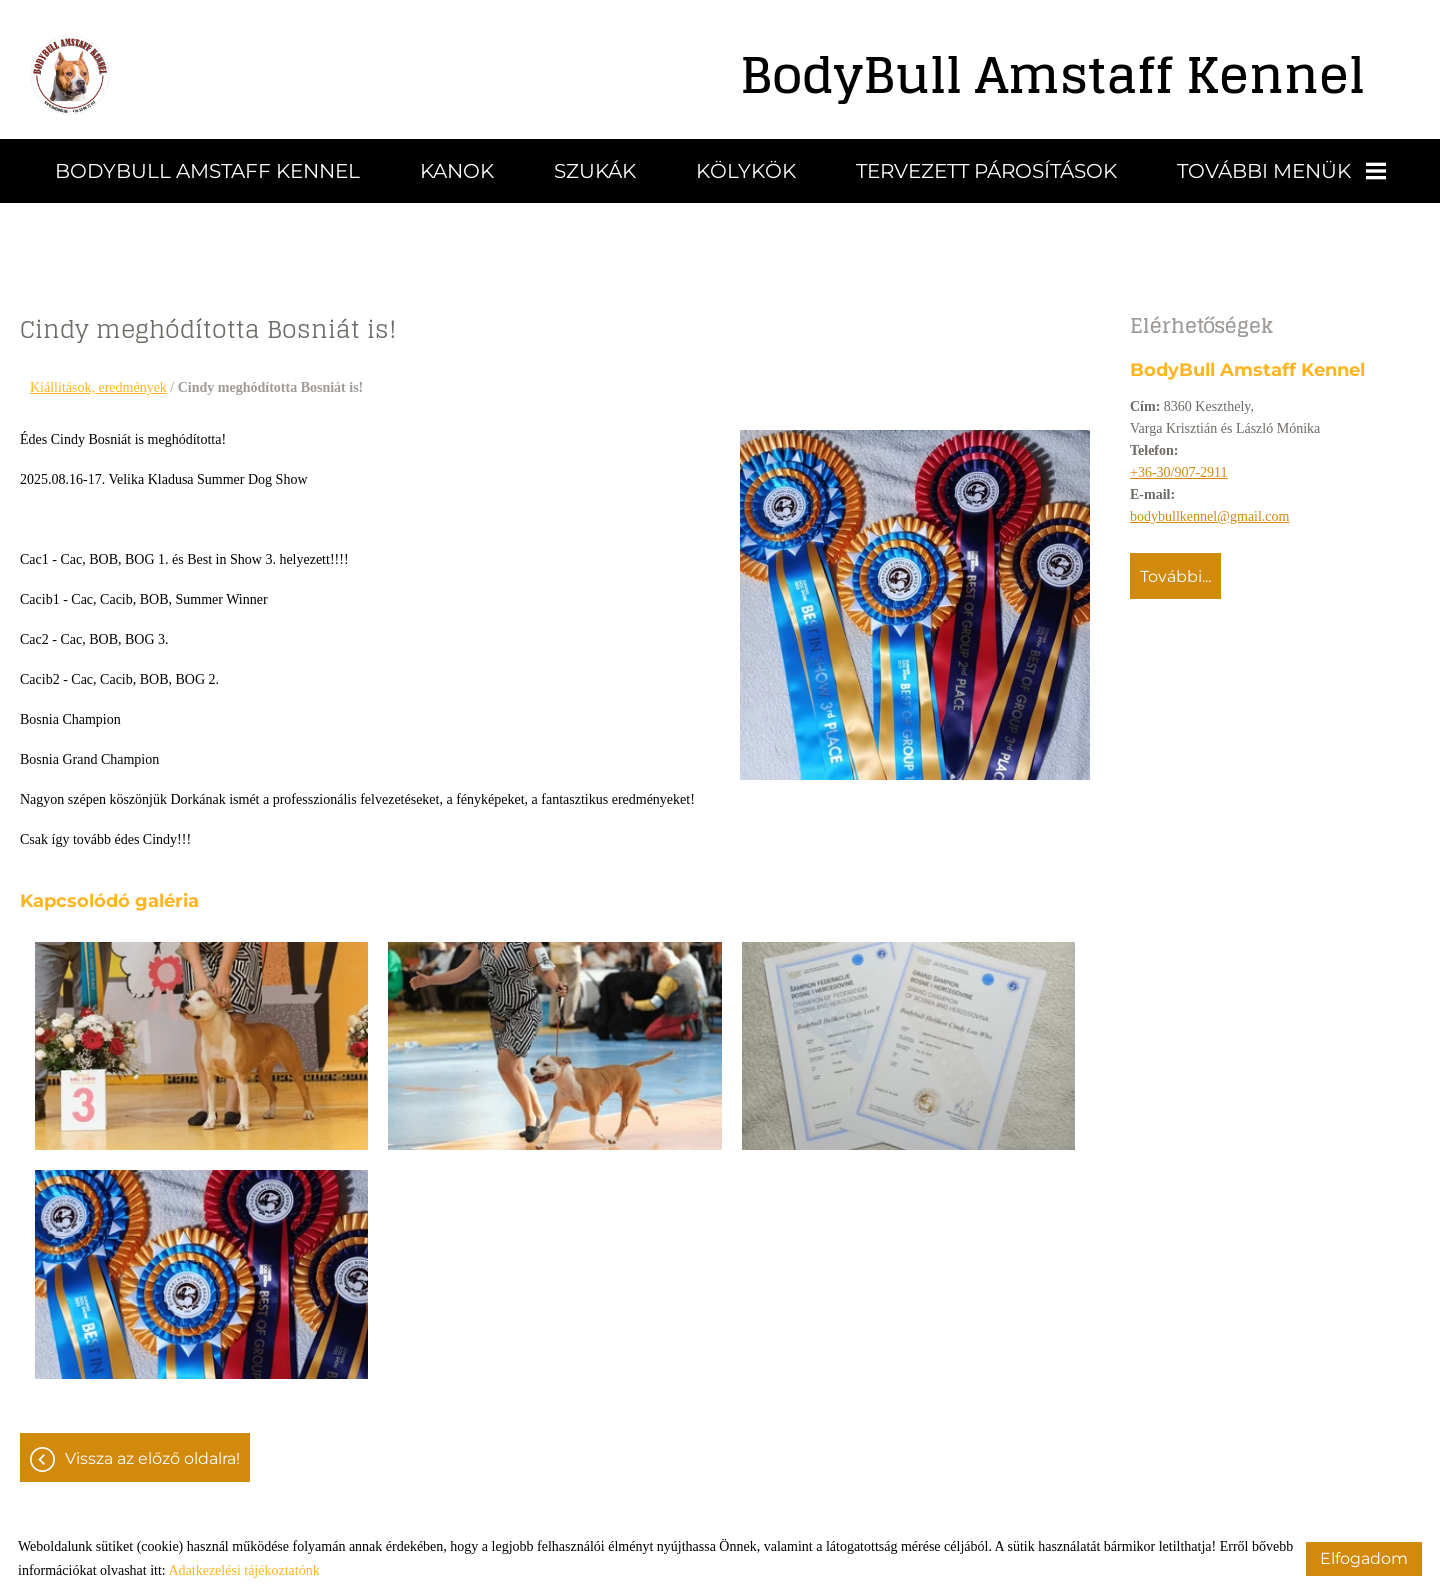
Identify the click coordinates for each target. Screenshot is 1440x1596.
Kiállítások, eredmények (98, 387)
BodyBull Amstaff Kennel (207, 171)
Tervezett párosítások (986, 171)
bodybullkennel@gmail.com (1209, 516)
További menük (1281, 171)
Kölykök (746, 171)
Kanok (457, 171)
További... (1175, 576)
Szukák (595, 171)
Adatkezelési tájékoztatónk (243, 1570)
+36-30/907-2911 (1179, 472)
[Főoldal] (70, 75)
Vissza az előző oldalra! (152, 1458)
